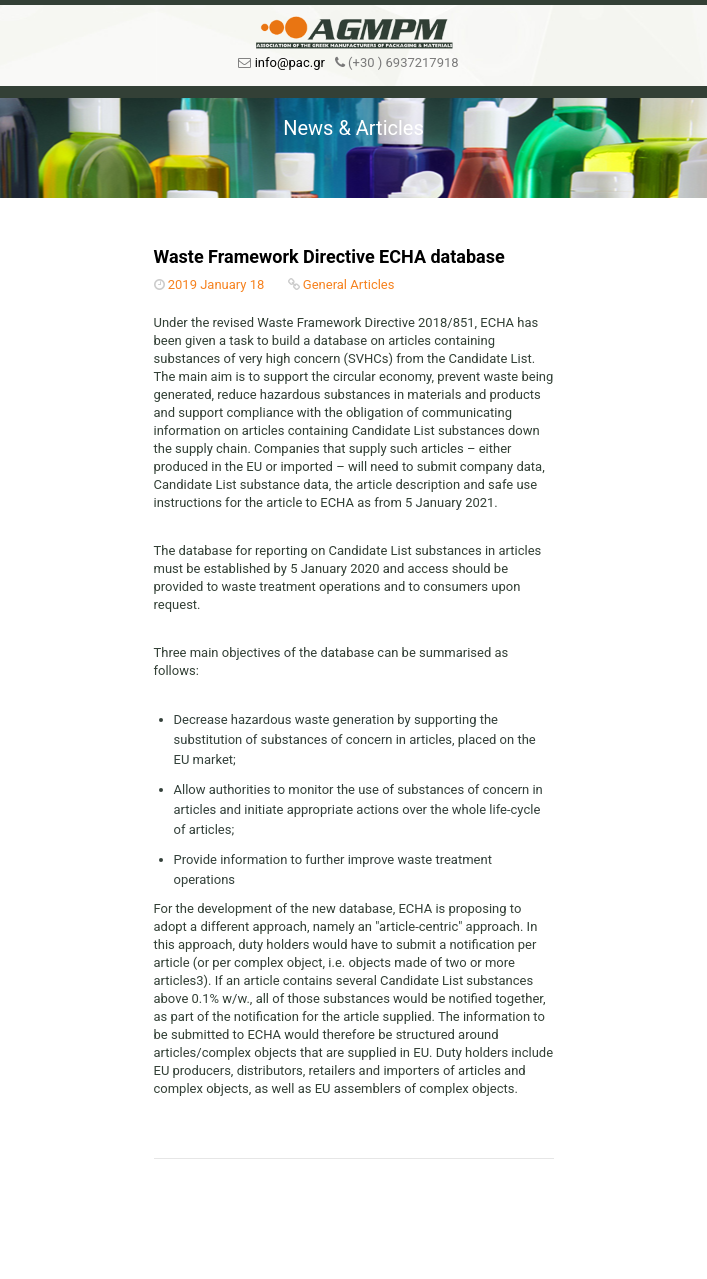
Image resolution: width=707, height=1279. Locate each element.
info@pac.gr (290, 62)
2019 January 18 (216, 284)
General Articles (349, 284)
